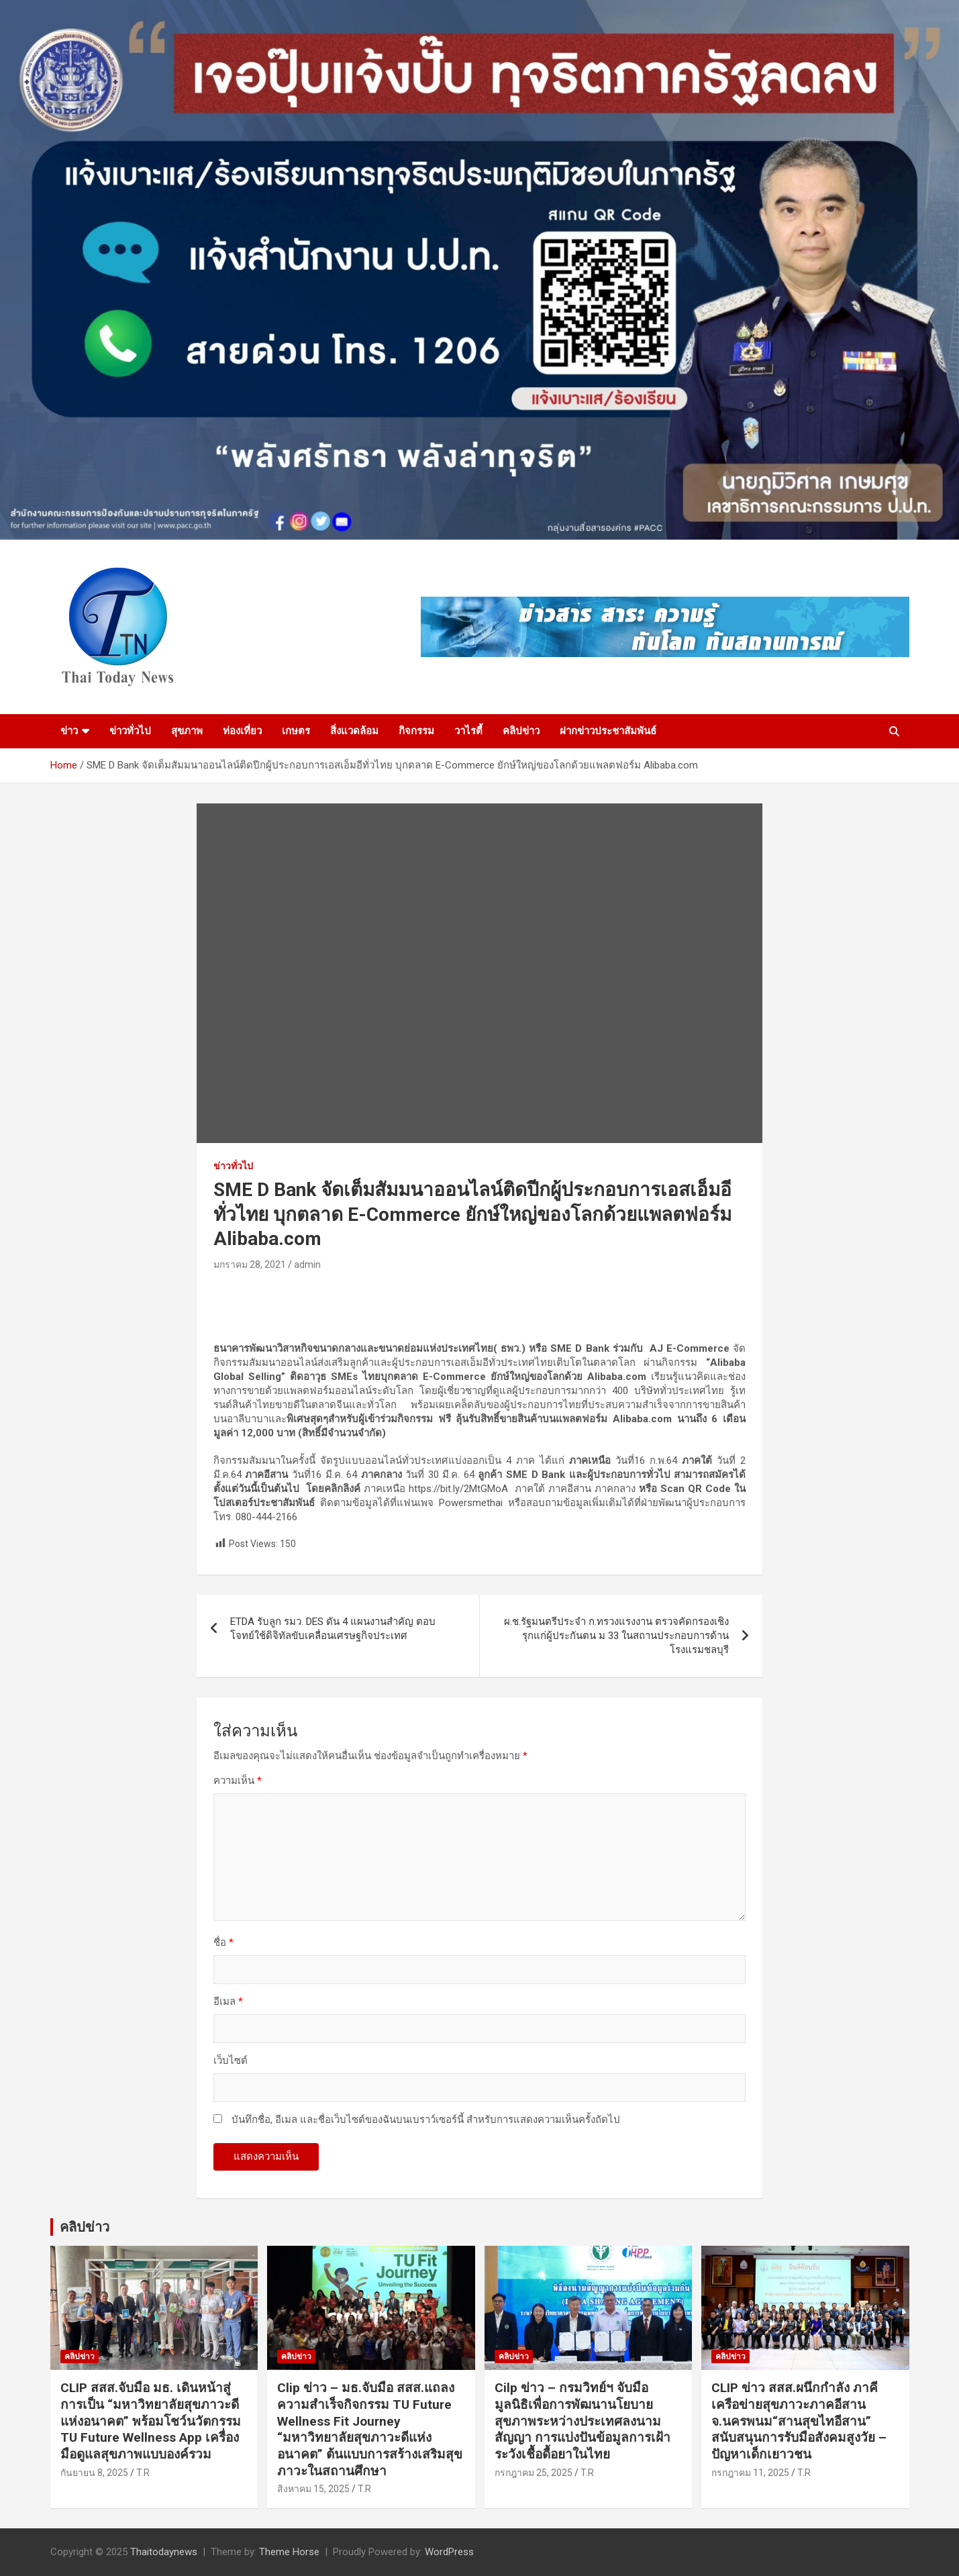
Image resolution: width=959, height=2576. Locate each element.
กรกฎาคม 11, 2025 (750, 2472)
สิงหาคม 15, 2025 (313, 2488)
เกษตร (296, 731)
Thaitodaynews (163, 2552)
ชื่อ (223, 1942)
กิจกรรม (416, 731)
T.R (143, 2472)
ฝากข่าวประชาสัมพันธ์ (608, 731)
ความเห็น (237, 1781)
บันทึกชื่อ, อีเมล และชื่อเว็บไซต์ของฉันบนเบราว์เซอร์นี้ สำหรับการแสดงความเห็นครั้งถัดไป (426, 2120)
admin (307, 1264)
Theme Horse (289, 2552)
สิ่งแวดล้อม (354, 731)
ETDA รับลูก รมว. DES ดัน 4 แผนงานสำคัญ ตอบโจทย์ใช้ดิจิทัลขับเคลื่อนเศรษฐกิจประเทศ (333, 1629)
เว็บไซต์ (230, 2060)
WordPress (449, 2552)
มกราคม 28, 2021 (249, 1264)
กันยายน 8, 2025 (94, 2472)
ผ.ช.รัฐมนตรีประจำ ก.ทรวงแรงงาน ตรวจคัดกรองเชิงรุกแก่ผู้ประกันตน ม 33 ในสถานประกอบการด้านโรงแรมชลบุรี (616, 1636)
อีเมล (228, 2001)
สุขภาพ (187, 731)
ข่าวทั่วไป (130, 731)
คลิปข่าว (521, 731)
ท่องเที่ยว (242, 731)
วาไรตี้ (468, 731)
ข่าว (69, 731)
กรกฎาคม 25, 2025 (533, 2472)
